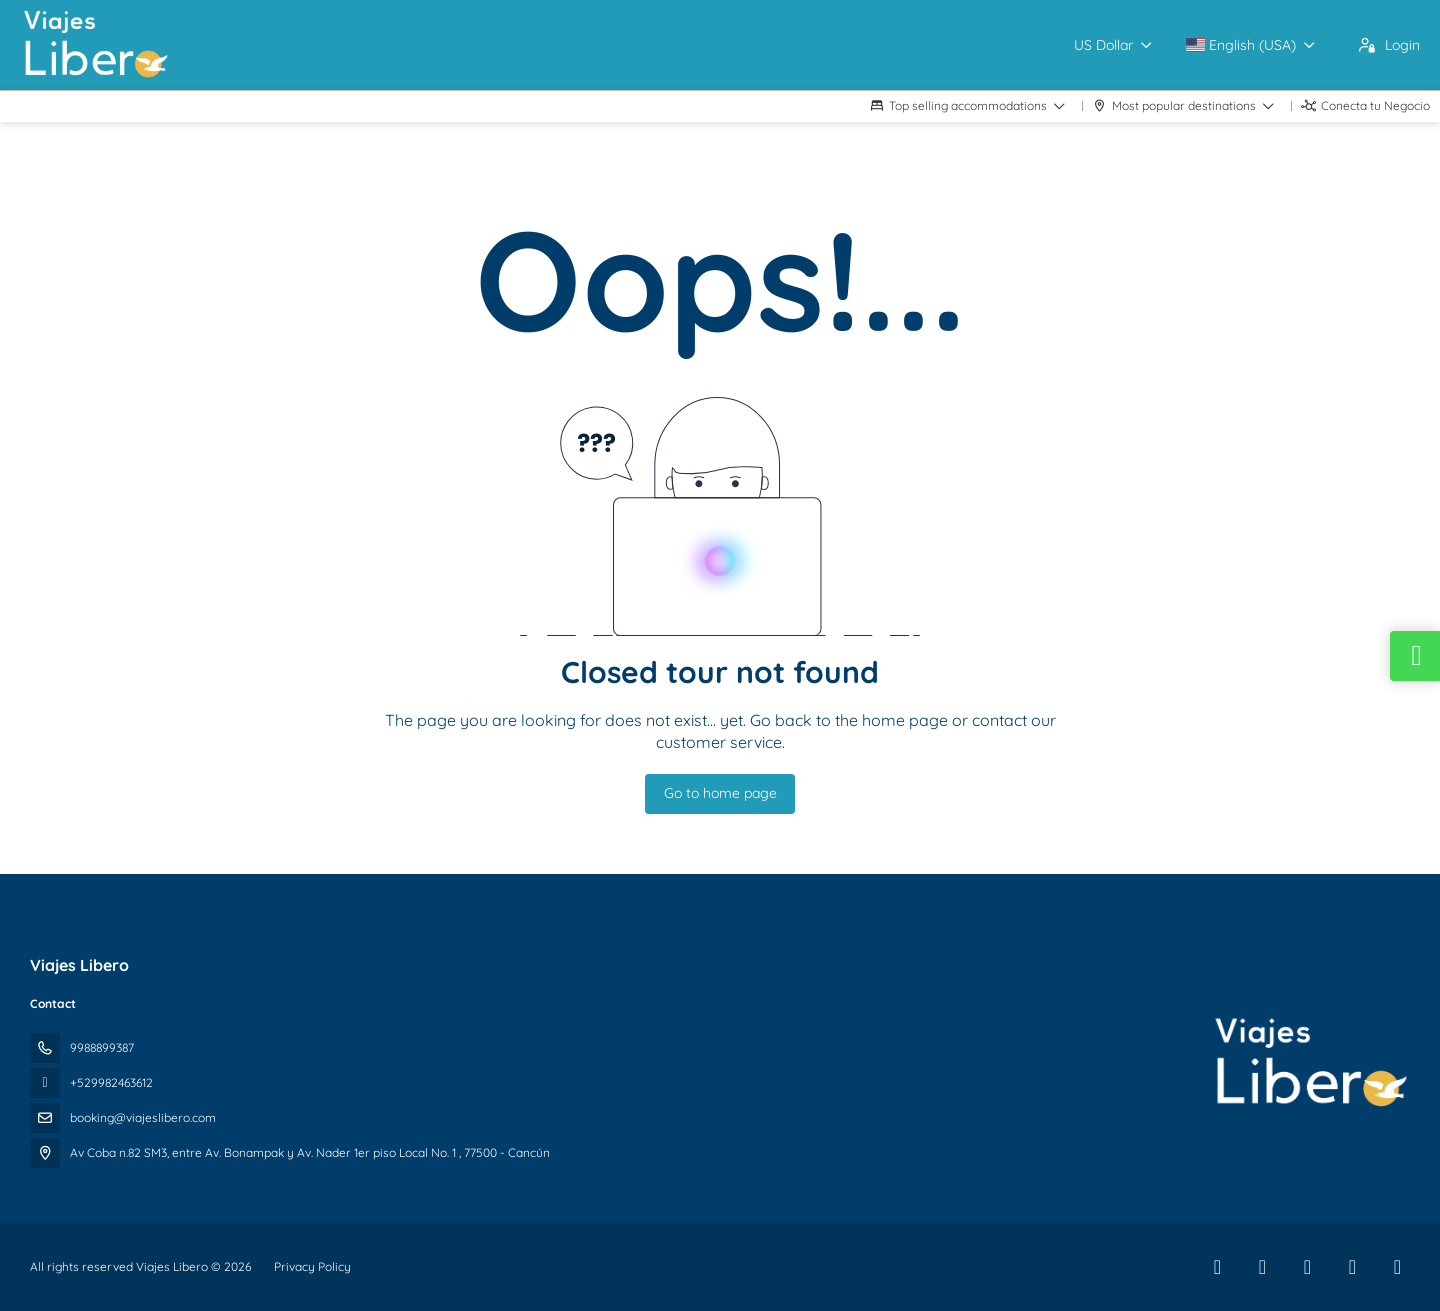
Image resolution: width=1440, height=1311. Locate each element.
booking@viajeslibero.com (143, 1117)
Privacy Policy (312, 1266)
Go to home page (720, 793)
